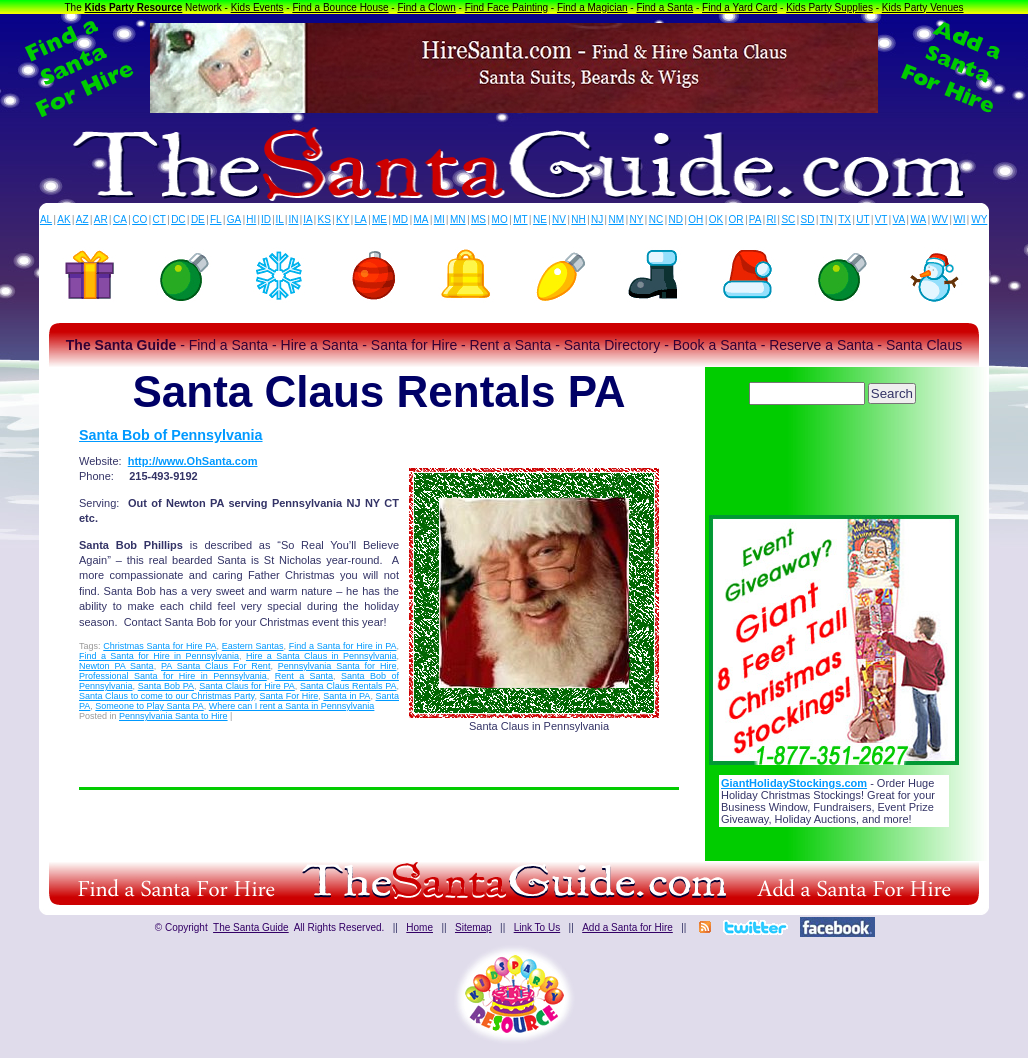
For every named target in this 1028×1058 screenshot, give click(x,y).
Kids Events (257, 7)
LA (361, 219)
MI (439, 219)
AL (46, 219)
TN (826, 219)
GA (234, 219)
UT (862, 219)
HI (251, 219)
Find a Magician (592, 7)
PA (755, 219)
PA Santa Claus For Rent (215, 666)
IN (293, 219)
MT (520, 219)
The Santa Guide (251, 927)
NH (578, 219)
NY (636, 219)
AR (101, 219)
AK (63, 219)
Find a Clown (426, 7)
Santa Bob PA (166, 686)
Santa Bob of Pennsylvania (171, 435)
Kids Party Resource (134, 7)
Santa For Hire (289, 696)
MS (478, 219)
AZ (82, 219)
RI (771, 219)
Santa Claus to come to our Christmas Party (166, 696)
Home (419, 927)
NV (559, 219)
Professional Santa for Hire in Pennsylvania (173, 676)
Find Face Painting (506, 7)
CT (159, 219)
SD (808, 219)
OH (695, 219)
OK (716, 219)
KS (324, 219)
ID (266, 219)
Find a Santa (664, 7)
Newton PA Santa (116, 666)
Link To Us (537, 927)
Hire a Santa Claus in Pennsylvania (321, 656)
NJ (597, 219)
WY (979, 219)
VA (899, 219)
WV (940, 219)
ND (676, 219)
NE (540, 219)
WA (919, 219)
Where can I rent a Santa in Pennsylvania (292, 706)
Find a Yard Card (739, 7)
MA (421, 219)
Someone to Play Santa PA (149, 706)
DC (178, 219)
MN (458, 219)
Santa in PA (346, 696)
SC (788, 219)
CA (120, 219)
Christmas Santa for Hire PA (159, 646)
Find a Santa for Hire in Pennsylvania (159, 656)
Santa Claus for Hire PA (247, 686)
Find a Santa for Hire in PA (343, 646)
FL (216, 219)
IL (280, 219)
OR (736, 219)
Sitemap (473, 927)
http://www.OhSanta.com (193, 461)
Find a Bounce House (340, 7)
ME (379, 219)
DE (198, 219)
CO (139, 219)
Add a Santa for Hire (627, 927)
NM (617, 219)
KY (342, 219)
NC (656, 219)
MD (401, 219)
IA (307, 219)
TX (844, 219)
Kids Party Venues (923, 7)
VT (881, 219)
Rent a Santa (304, 676)
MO (500, 219)
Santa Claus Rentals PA (348, 686)
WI (959, 219)
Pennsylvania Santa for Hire (337, 666)
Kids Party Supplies (829, 7)
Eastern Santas (253, 646)
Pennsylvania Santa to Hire (173, 716)
